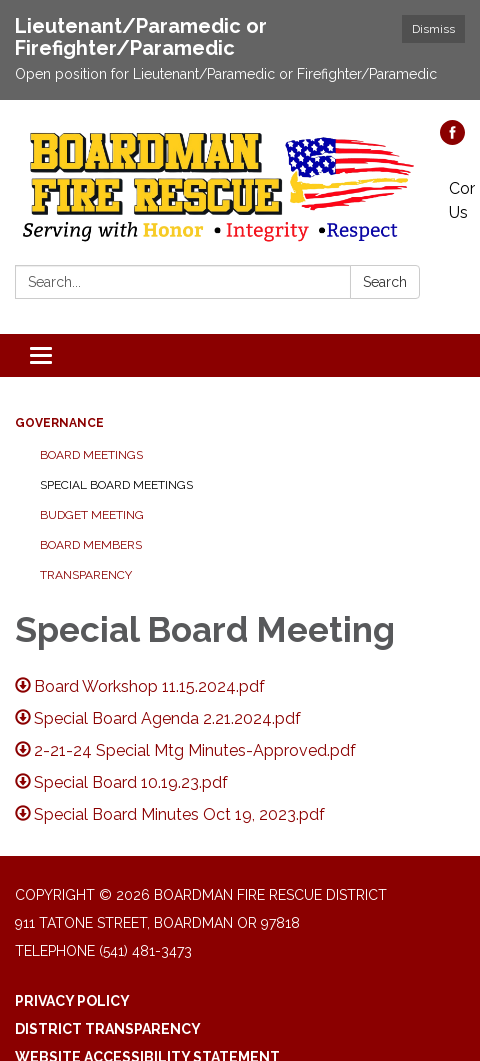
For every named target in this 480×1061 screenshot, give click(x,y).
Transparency (86, 575)
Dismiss (433, 29)
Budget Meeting (92, 515)
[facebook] (452, 139)
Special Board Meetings (116, 485)
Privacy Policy (72, 1001)
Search (385, 282)
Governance (59, 423)
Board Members (91, 545)
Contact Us (462, 200)
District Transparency (108, 1029)
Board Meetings (91, 455)
